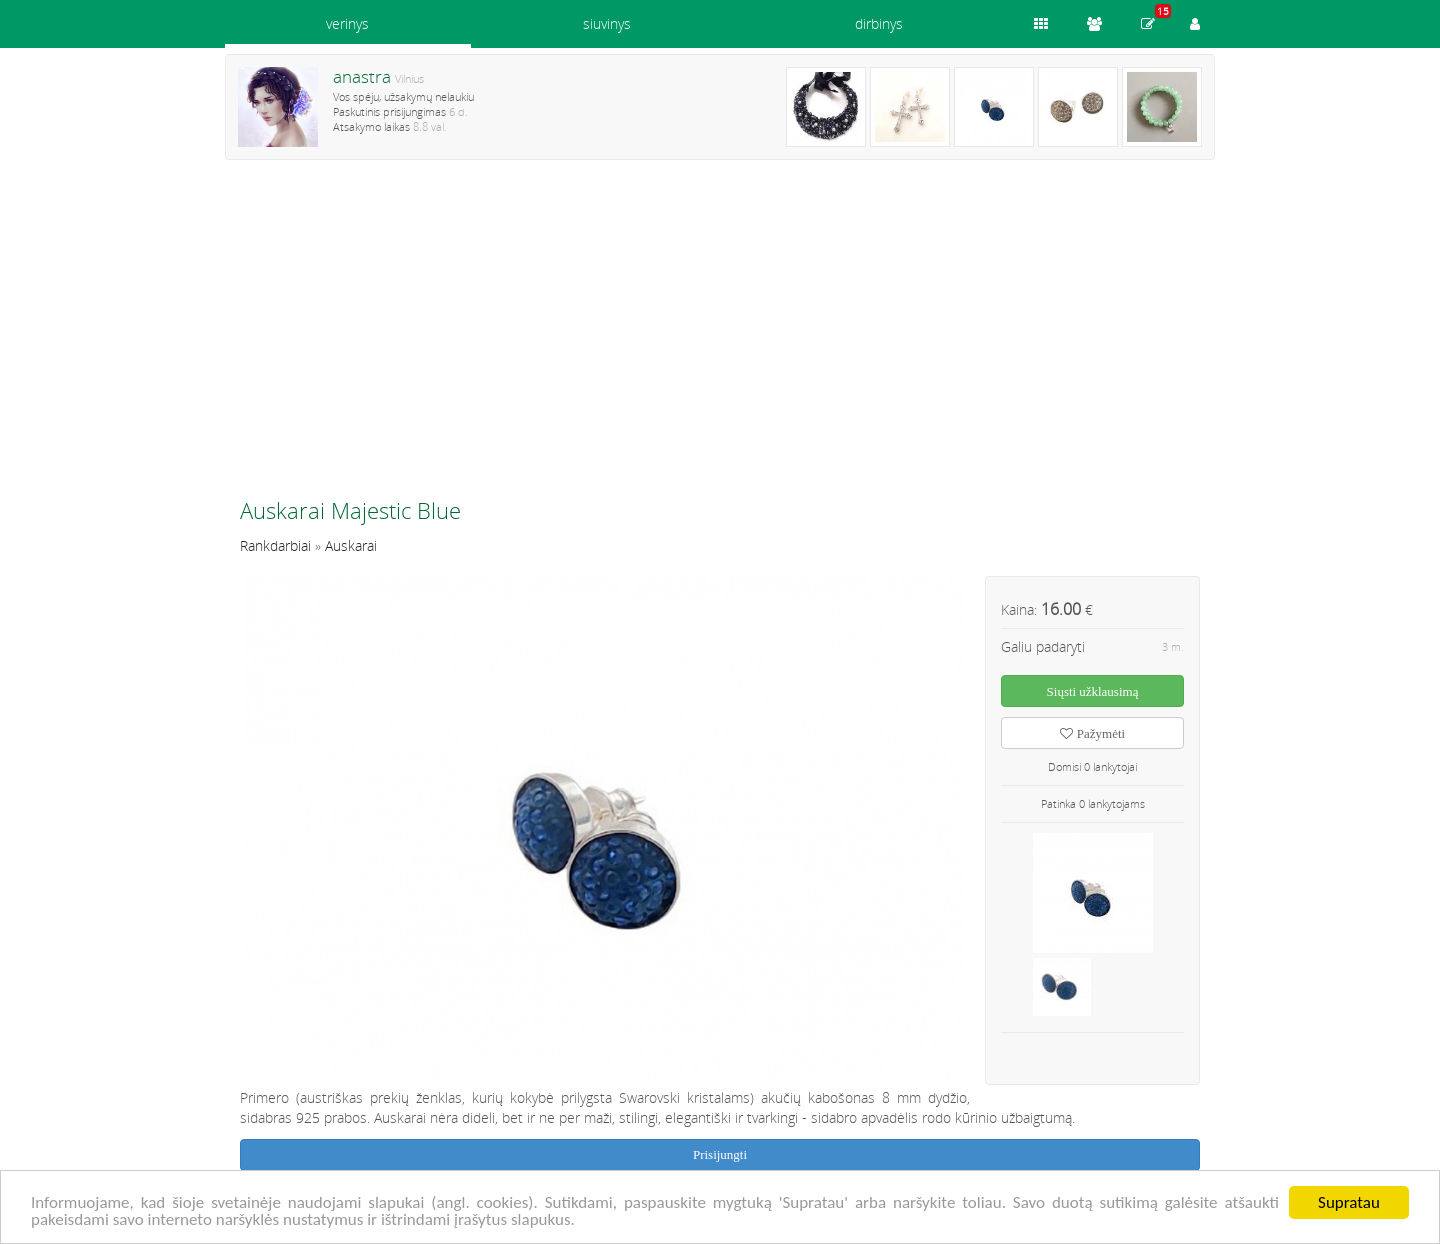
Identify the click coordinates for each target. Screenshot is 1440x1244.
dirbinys (879, 23)
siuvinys (607, 23)
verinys (347, 23)
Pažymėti (1092, 733)
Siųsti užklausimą (1093, 691)
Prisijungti (720, 1154)
